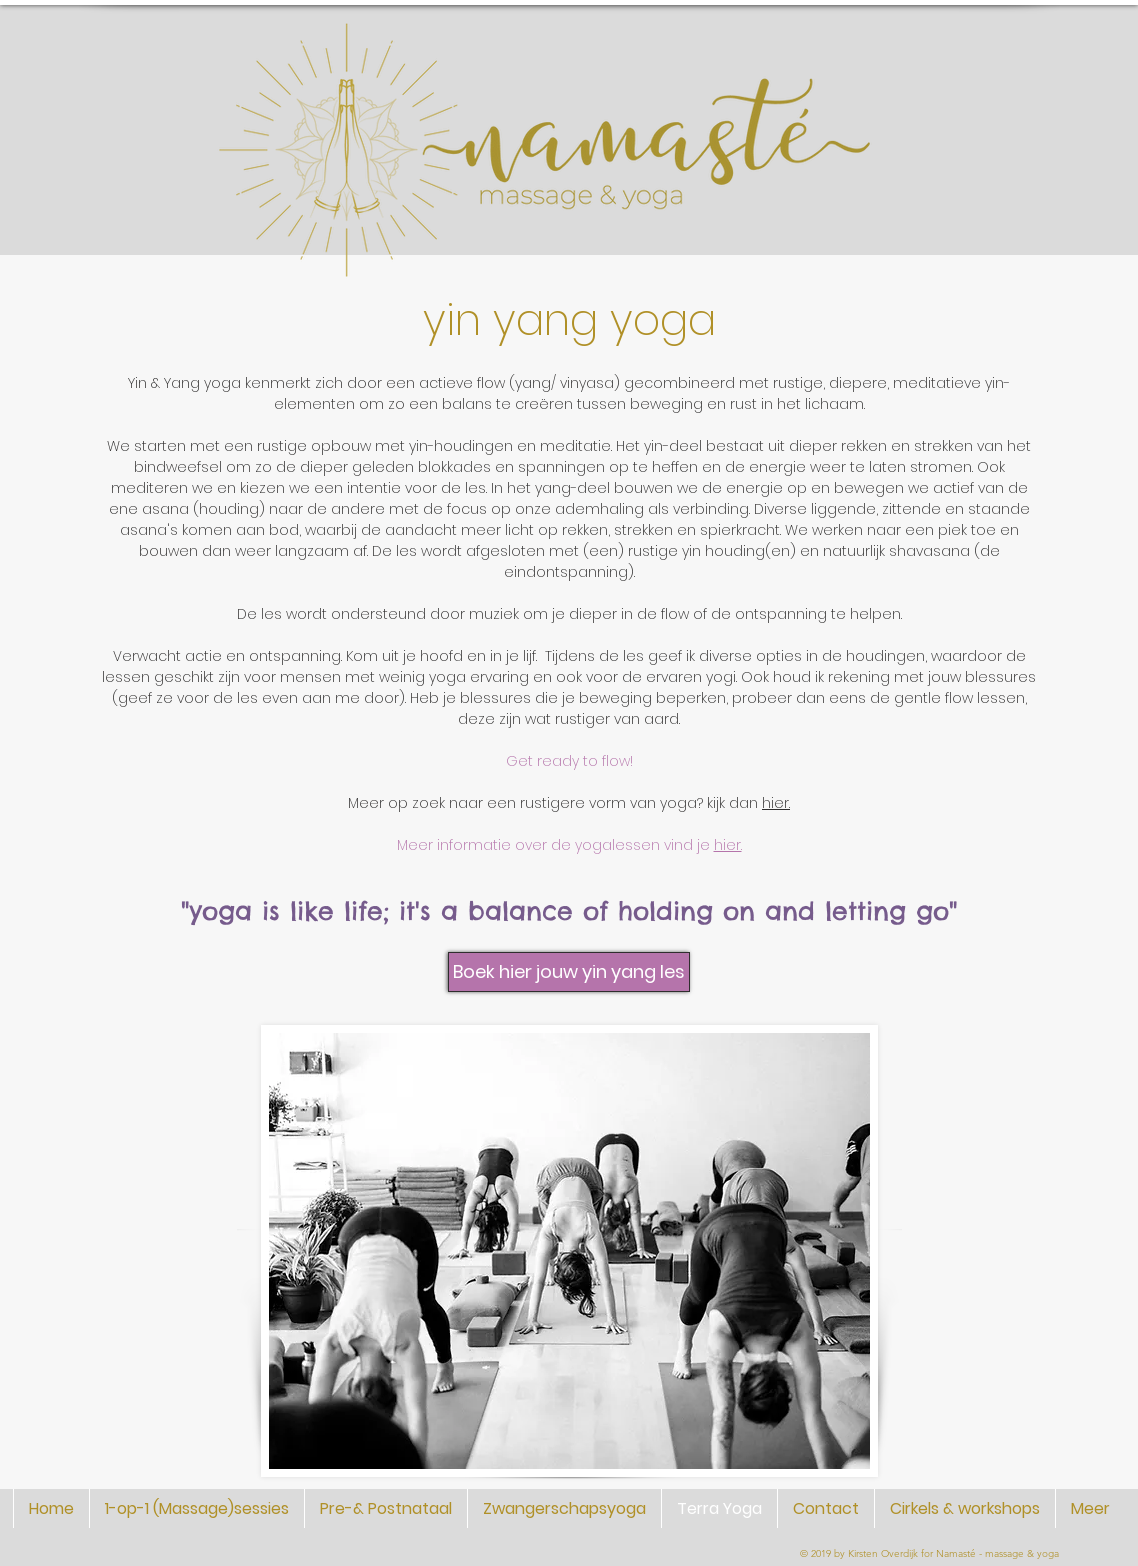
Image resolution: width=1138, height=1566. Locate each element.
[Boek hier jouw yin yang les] (569, 972)
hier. (776, 803)
